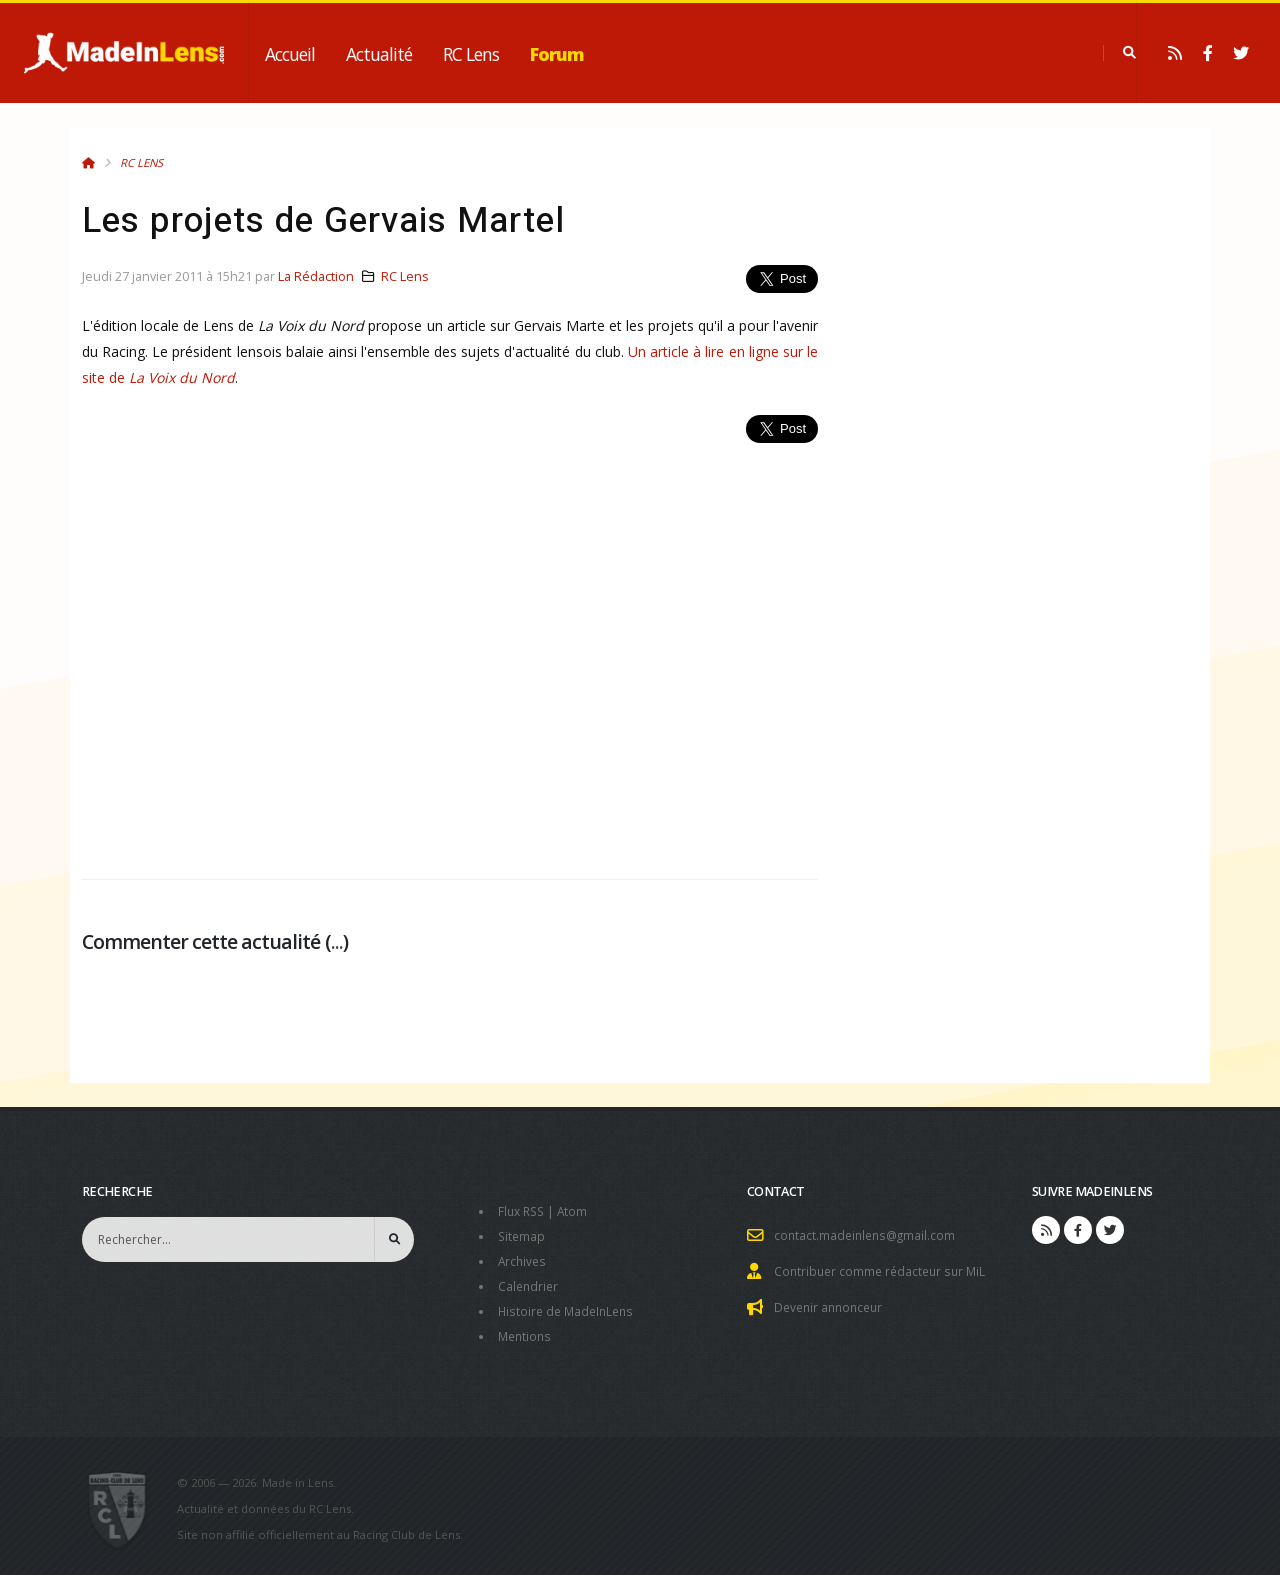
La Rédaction (316, 276)
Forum (557, 54)
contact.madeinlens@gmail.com (868, 1234)
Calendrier (529, 1282)
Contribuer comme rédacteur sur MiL (884, 1269)
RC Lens (471, 54)
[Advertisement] (450, 650)
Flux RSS (523, 1210)
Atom (577, 1210)
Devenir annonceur (832, 1304)
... (337, 941)
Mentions (526, 1330)
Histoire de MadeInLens (569, 1306)
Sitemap (522, 1234)
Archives (523, 1258)
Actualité (379, 54)
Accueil (290, 54)
